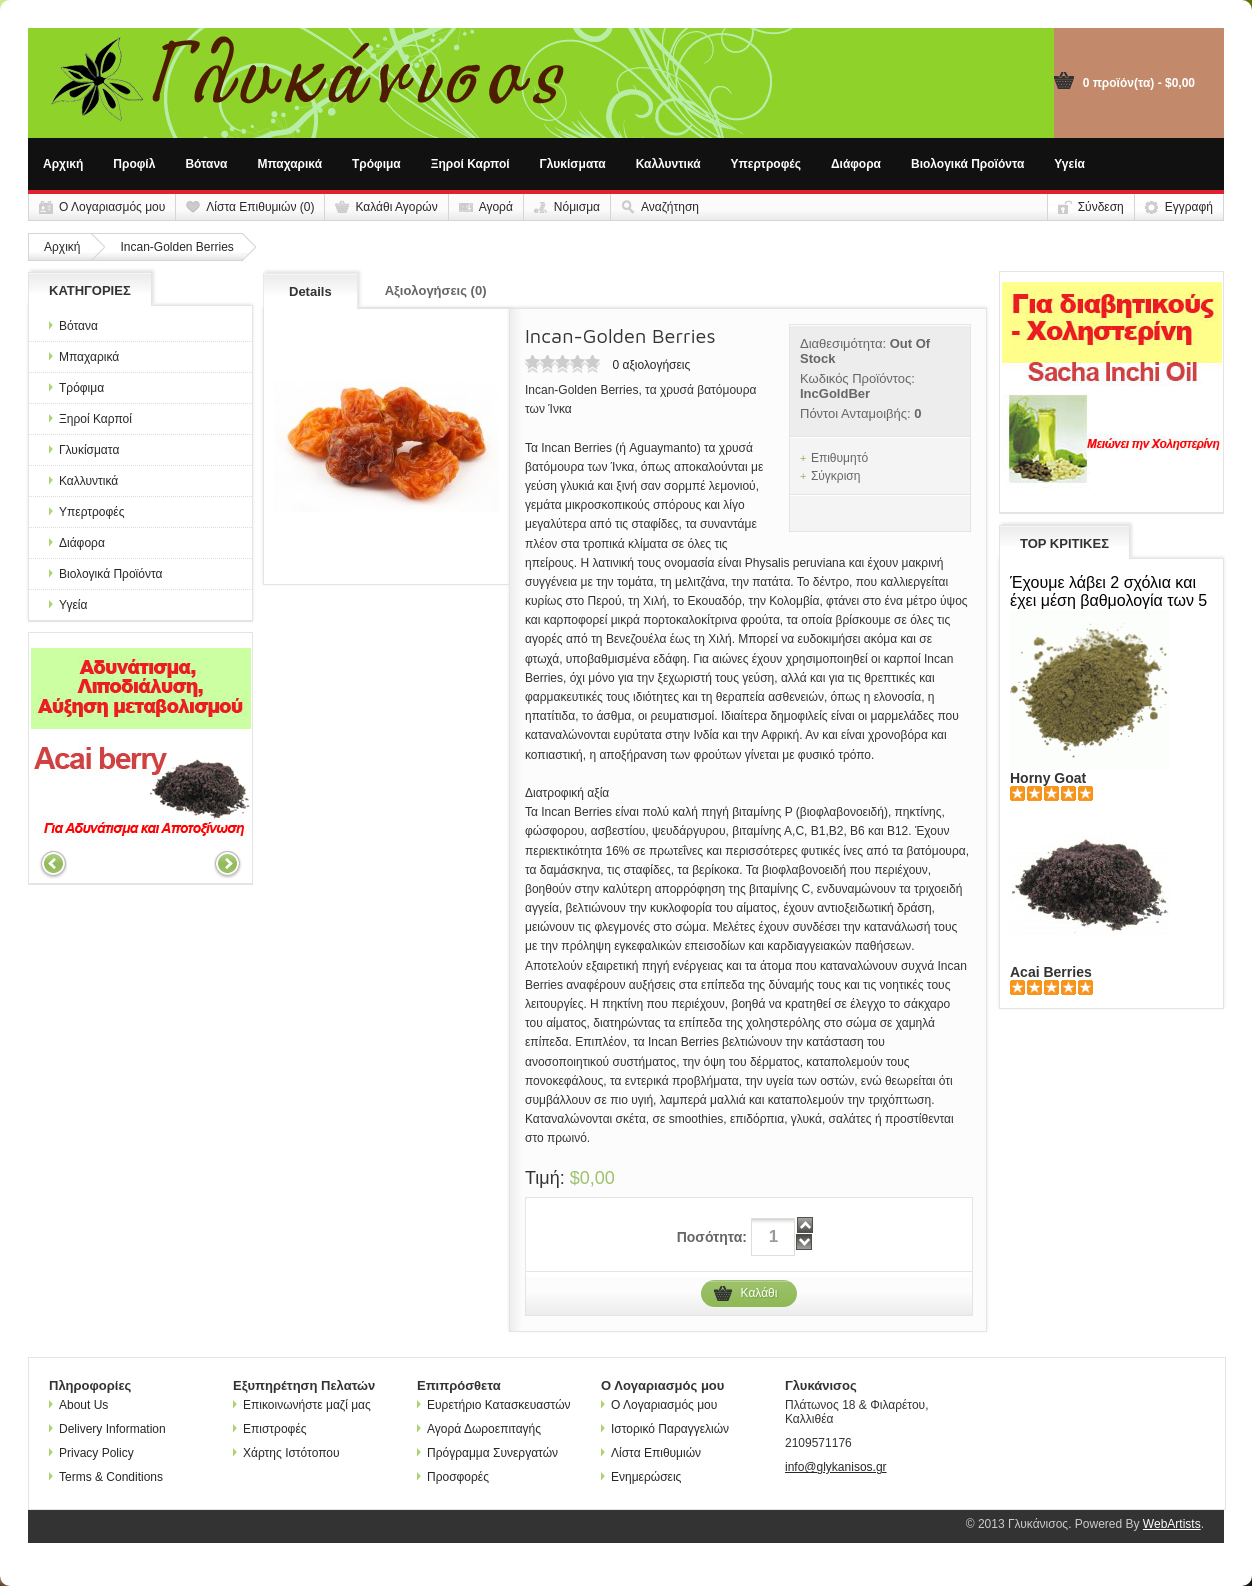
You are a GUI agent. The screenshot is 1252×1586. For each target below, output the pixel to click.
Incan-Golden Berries (176, 247)
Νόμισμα (577, 207)
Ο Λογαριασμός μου (112, 207)
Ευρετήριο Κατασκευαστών (494, 1405)
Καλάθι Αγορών (396, 207)
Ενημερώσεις (641, 1477)
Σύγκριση (836, 476)
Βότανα (206, 164)
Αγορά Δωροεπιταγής (479, 1429)
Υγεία (1069, 164)
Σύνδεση (1101, 207)
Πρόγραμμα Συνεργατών (487, 1453)
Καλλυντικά (668, 164)
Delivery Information (107, 1429)
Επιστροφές (270, 1429)
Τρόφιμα (376, 164)
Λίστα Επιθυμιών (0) (260, 207)
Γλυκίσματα (573, 164)
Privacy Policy (91, 1453)
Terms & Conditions (106, 1477)
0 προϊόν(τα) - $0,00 (1139, 83)
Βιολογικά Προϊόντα (967, 164)
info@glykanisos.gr (836, 1467)
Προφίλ (134, 164)
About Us (78, 1405)
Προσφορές (453, 1477)
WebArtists (1172, 1524)
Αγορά (496, 207)
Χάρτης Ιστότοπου (286, 1453)
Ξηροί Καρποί (470, 164)
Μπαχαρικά (290, 164)
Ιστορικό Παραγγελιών (665, 1429)
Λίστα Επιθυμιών (651, 1453)
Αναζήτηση (670, 207)
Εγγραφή (1189, 207)
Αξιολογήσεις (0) (436, 290)
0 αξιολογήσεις (651, 365)
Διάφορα (856, 164)
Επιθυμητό (839, 458)
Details (310, 291)
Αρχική (63, 164)
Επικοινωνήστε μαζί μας (302, 1405)
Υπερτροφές (766, 164)
